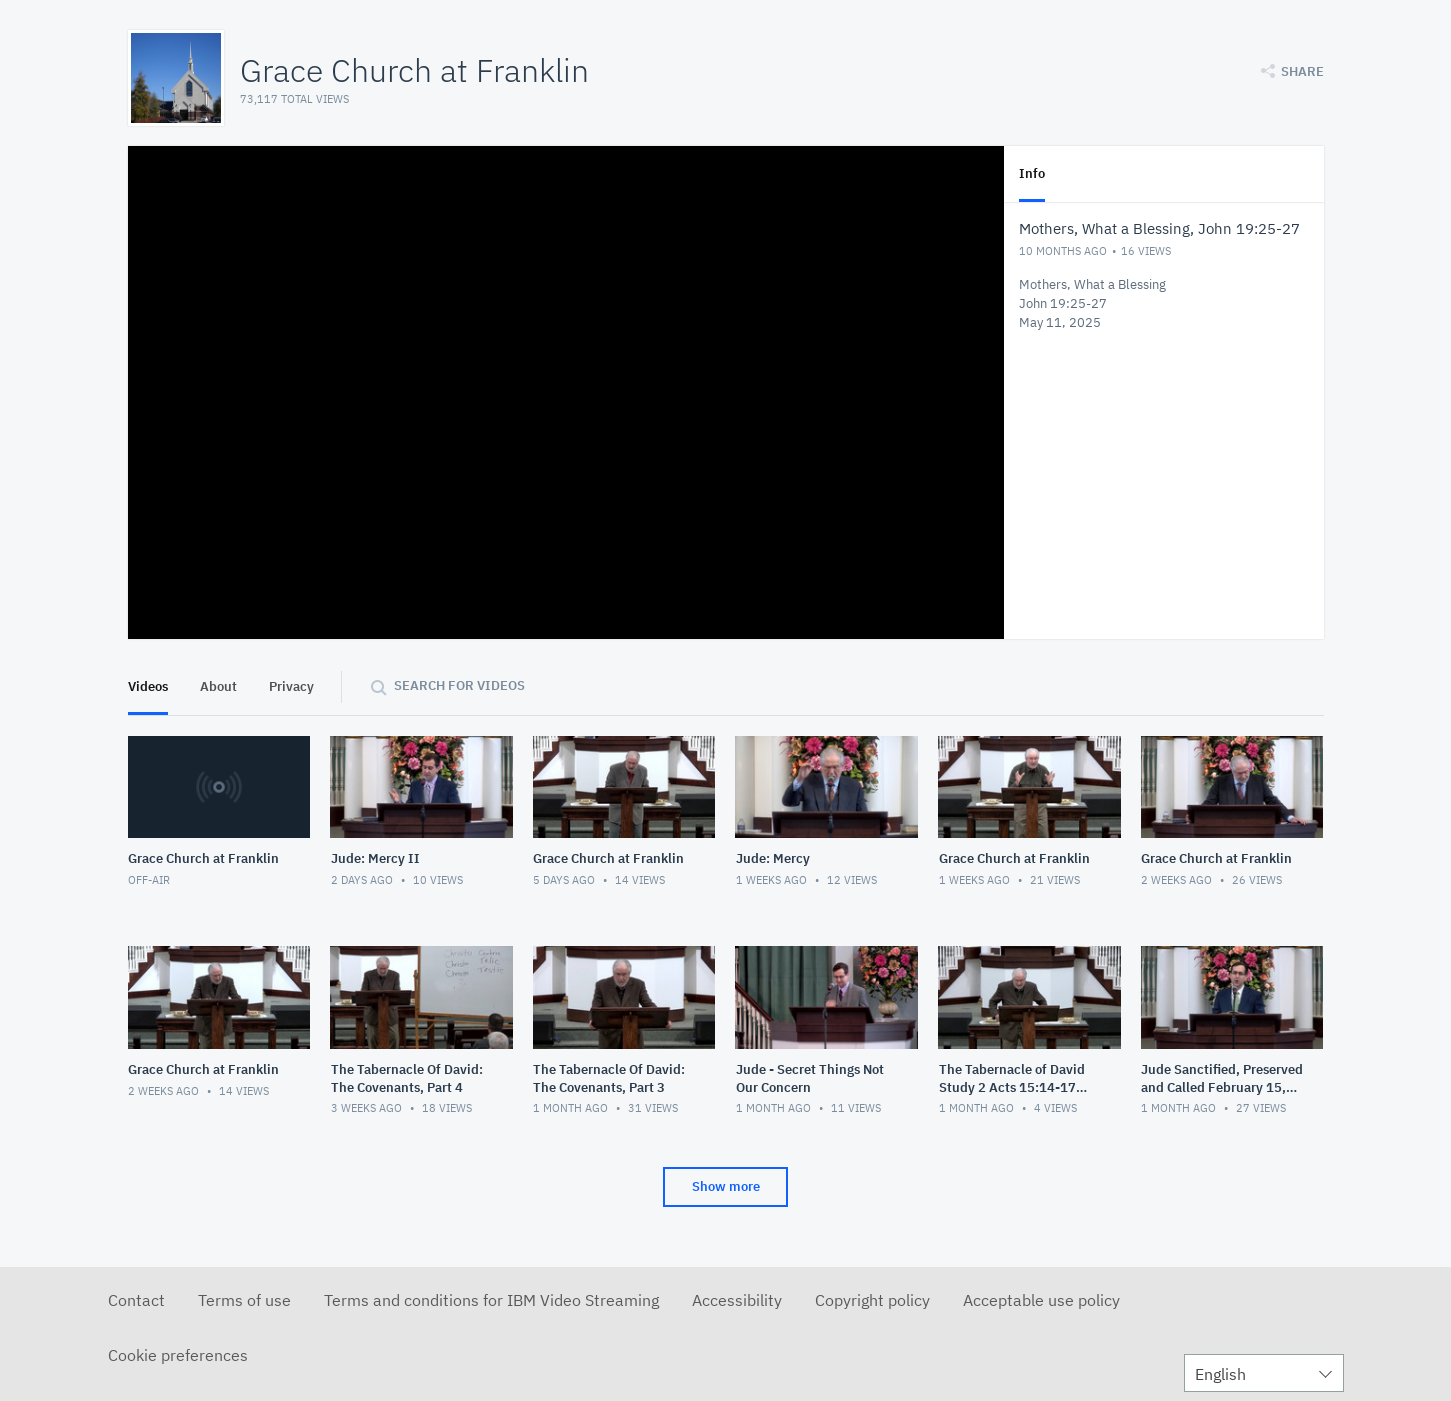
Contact (136, 1300)
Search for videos (459, 685)
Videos (148, 686)
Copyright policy (872, 1300)
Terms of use (244, 1300)
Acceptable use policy (1041, 1300)
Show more (726, 1186)
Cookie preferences (178, 1355)
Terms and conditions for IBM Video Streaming (491, 1300)
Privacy (291, 686)
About (218, 686)
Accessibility (737, 1300)
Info (1032, 173)
